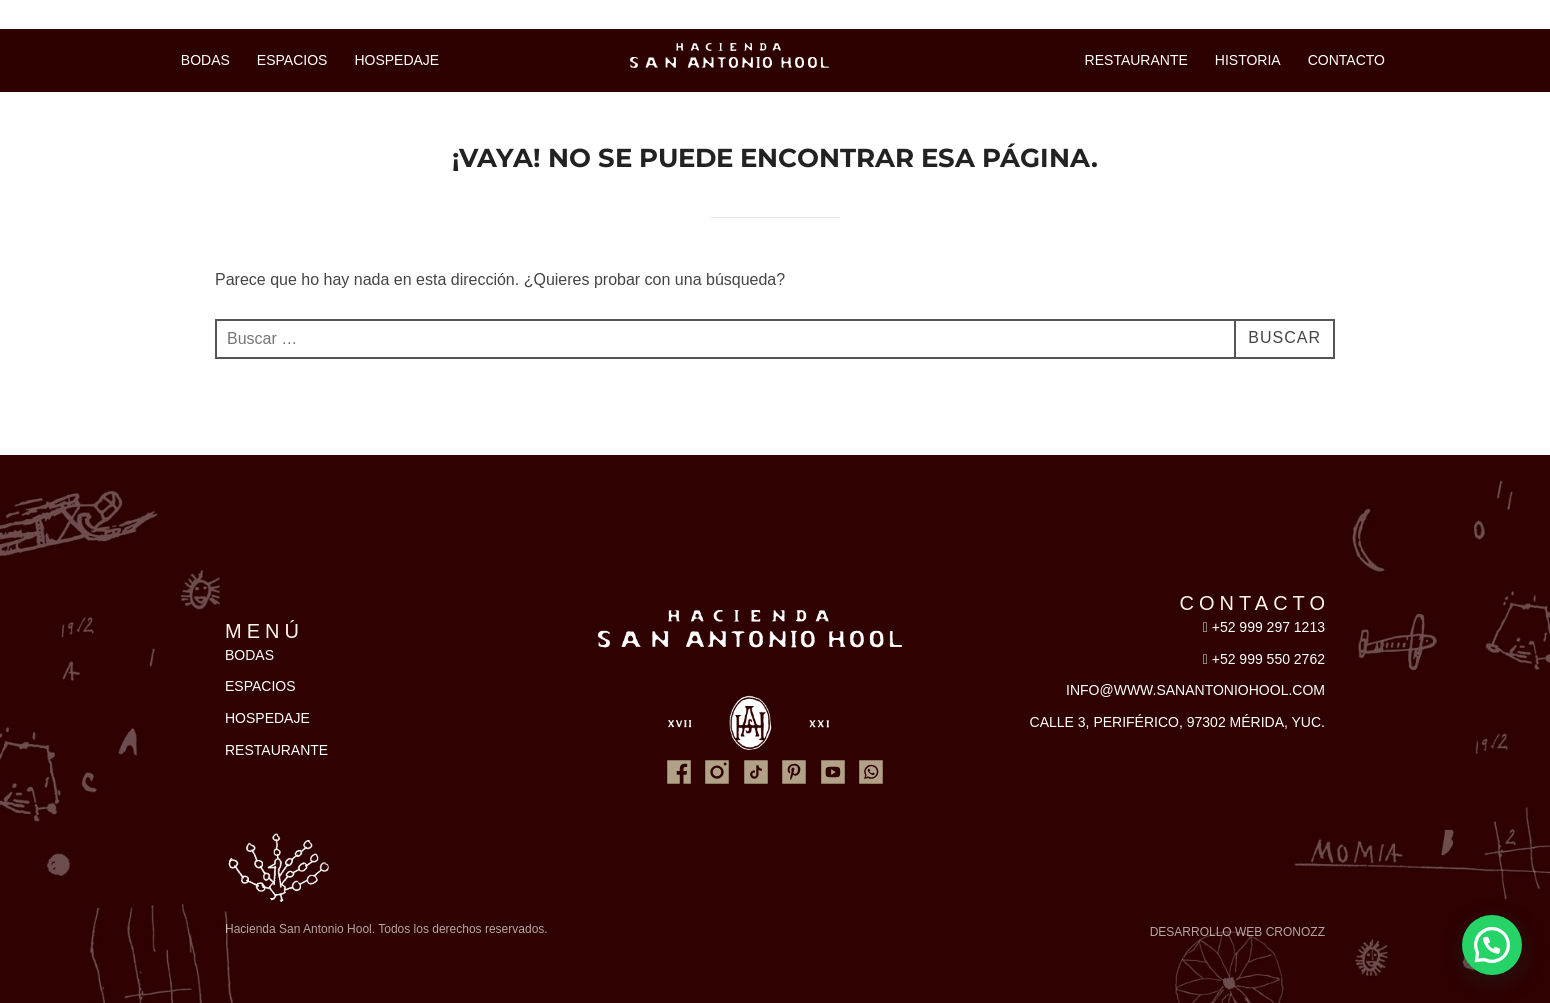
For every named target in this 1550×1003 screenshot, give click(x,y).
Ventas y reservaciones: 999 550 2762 (167, 14)
